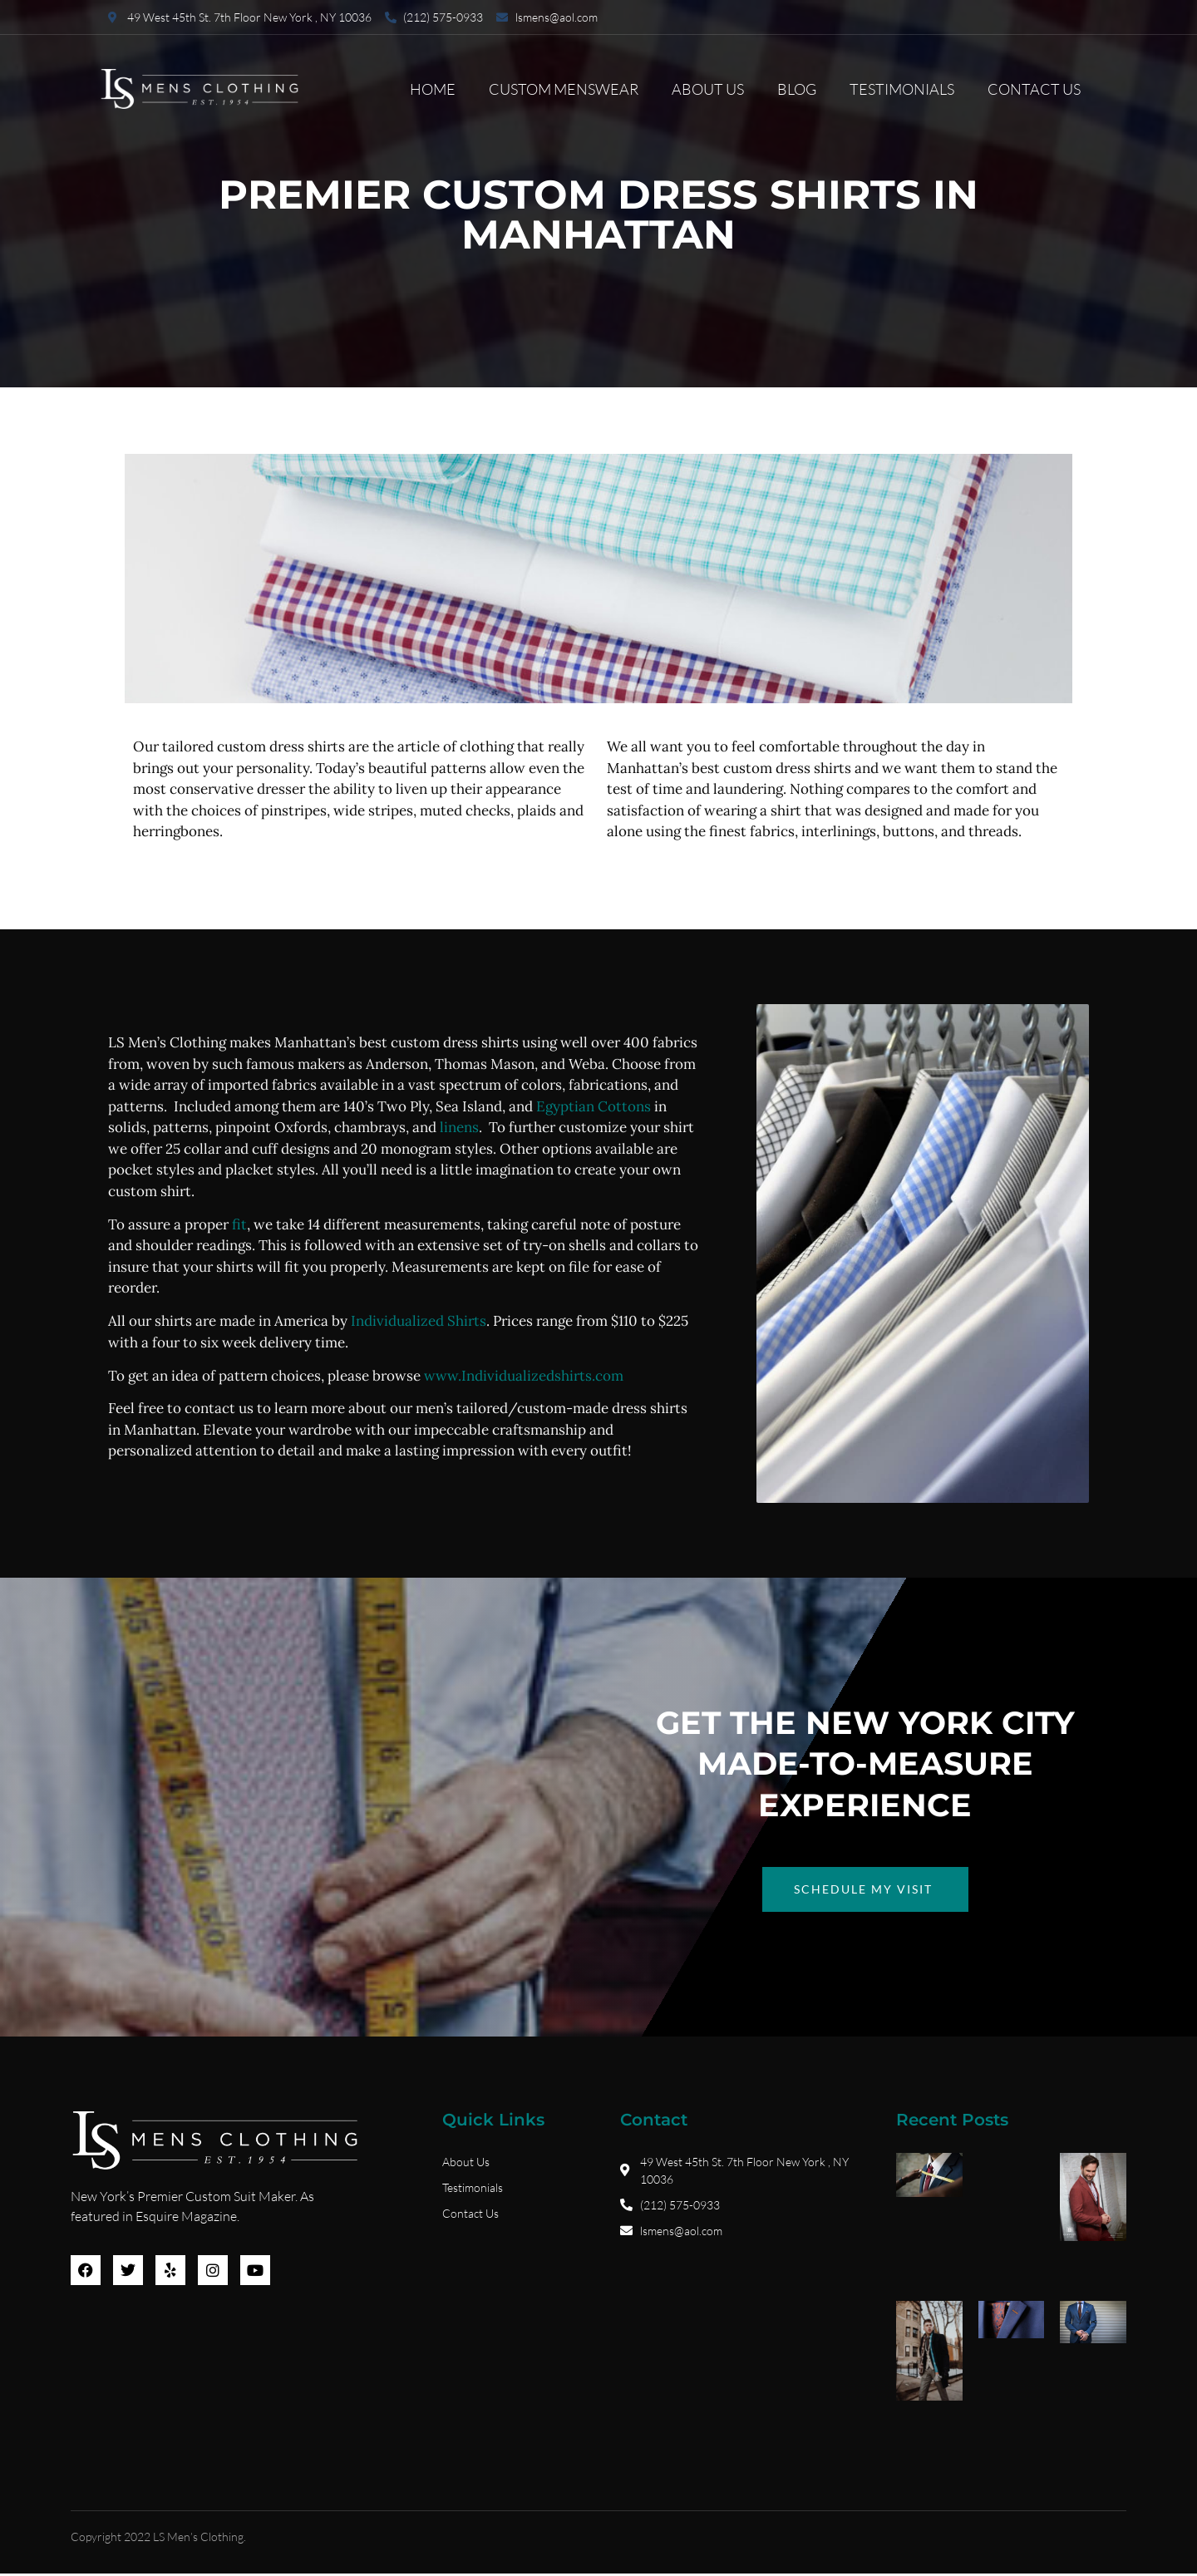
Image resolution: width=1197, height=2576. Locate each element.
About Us (708, 89)
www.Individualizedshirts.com (523, 1376)
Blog (796, 89)
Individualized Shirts (418, 1321)
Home (433, 89)
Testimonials (902, 89)
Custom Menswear (563, 89)
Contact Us (1034, 89)
